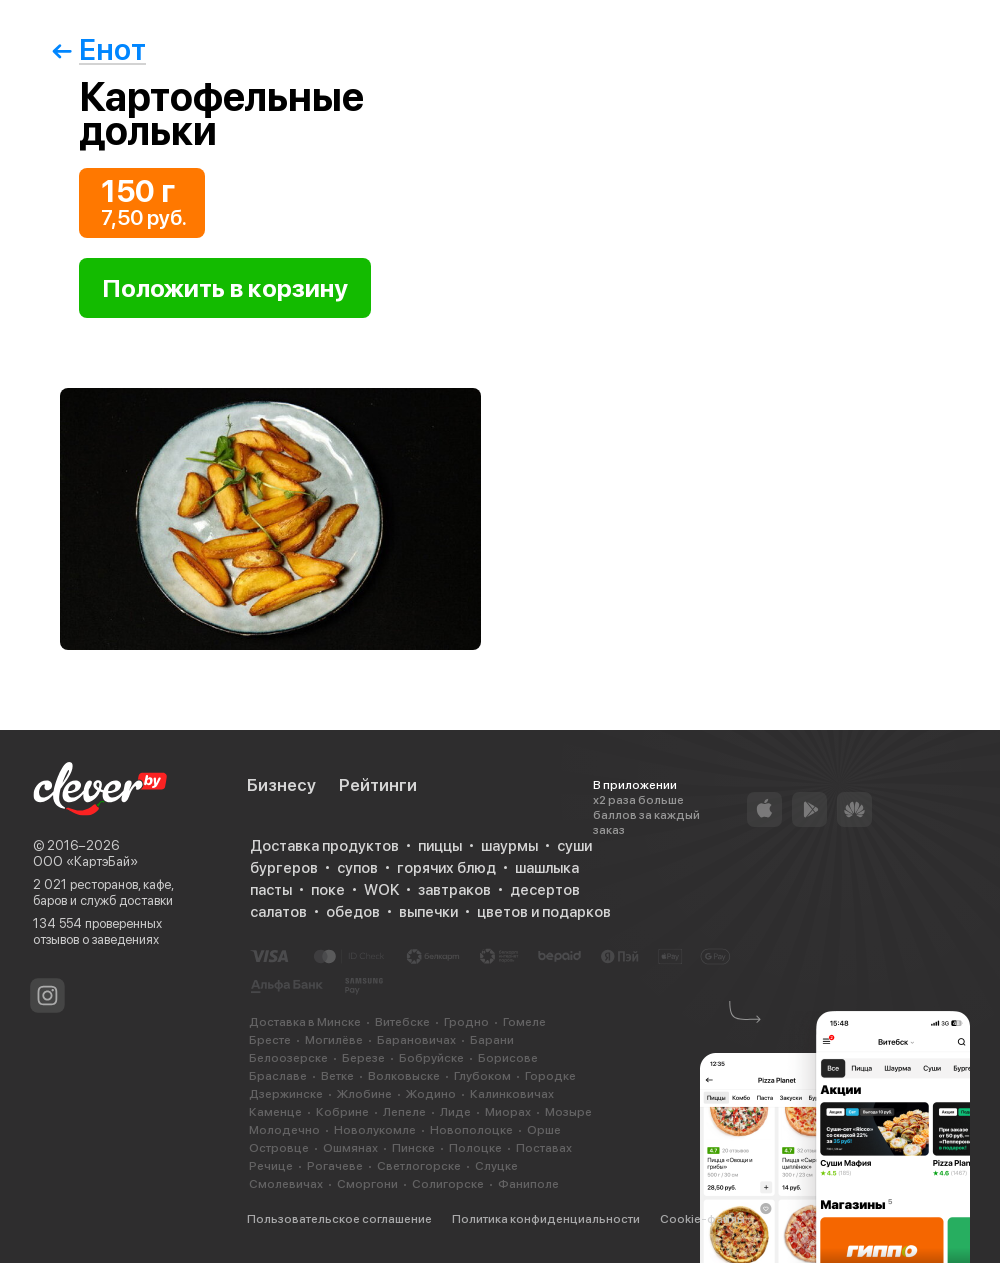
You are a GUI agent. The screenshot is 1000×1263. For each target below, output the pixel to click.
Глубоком (482, 1076)
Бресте (270, 1040)
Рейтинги (378, 785)
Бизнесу (281, 785)
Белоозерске (288, 1058)
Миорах (508, 1112)
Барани (492, 1040)
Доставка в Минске (305, 1022)
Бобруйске (431, 1058)
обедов (353, 912)
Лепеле (404, 1112)
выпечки (428, 912)
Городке (550, 1076)
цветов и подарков (544, 912)
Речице (271, 1166)
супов (357, 868)
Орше (544, 1130)
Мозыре (568, 1112)
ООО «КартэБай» (85, 861)
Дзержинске (286, 1094)
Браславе (278, 1076)
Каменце (275, 1112)
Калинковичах (512, 1094)
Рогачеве (335, 1166)
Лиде (455, 1112)
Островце (279, 1148)
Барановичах (416, 1040)
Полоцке (475, 1148)
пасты (271, 890)
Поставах (544, 1148)
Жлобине (364, 1094)
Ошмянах (350, 1148)
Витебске (402, 1022)
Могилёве (334, 1040)
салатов (278, 912)
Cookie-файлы (702, 1219)
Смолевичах (286, 1184)
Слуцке (496, 1166)
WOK (381, 890)
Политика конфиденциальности (546, 1219)
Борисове (508, 1058)
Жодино (431, 1094)
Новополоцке (471, 1130)
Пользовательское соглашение (339, 1219)
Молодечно (284, 1130)
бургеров (284, 868)
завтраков (454, 890)
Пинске (413, 1148)
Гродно (466, 1022)
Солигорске (448, 1184)
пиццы (440, 846)
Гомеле (524, 1022)
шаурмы (509, 846)
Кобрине (342, 1112)
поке (328, 890)
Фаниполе (528, 1184)
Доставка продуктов (324, 846)
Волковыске (404, 1076)
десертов (545, 890)
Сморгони (367, 1184)
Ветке (337, 1076)
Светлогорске (419, 1166)
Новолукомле (375, 1130)
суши (574, 846)
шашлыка (547, 868)
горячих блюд (446, 868)
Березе (363, 1058)
